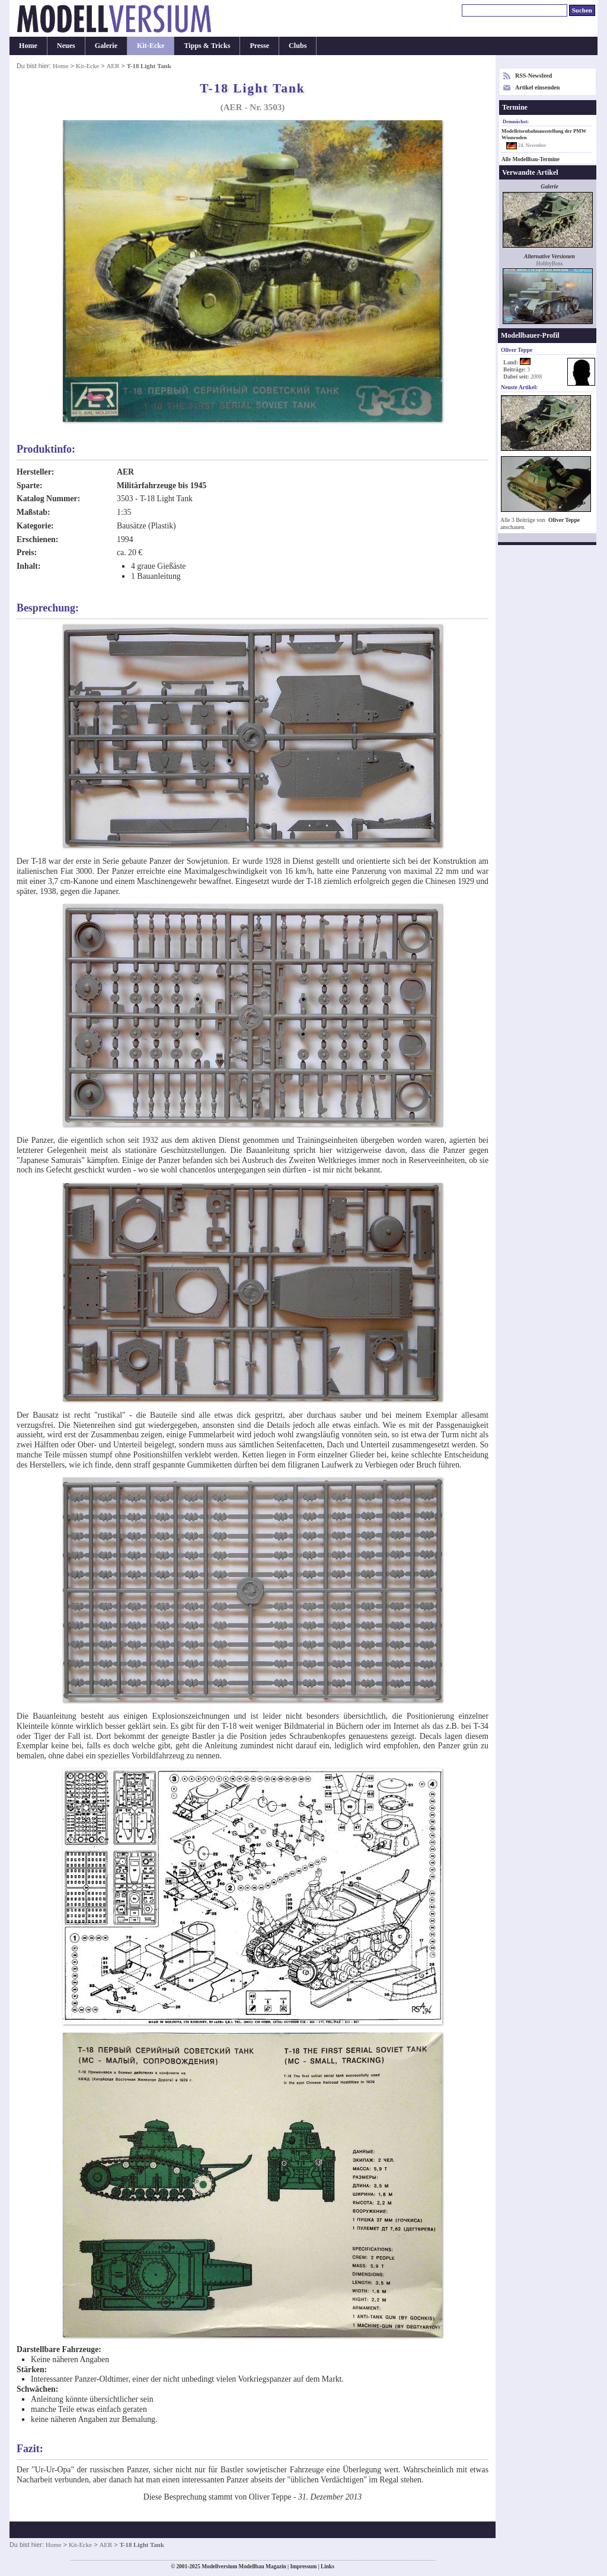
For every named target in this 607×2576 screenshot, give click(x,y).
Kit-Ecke (150, 45)
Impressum (303, 2566)
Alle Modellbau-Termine (530, 159)
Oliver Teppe (564, 520)
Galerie (106, 45)
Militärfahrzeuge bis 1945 (161, 485)
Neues (66, 45)
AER (113, 65)
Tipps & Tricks (207, 45)
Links (327, 2566)
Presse (259, 45)
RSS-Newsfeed (533, 75)
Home (28, 45)
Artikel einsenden (537, 87)
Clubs (297, 45)
